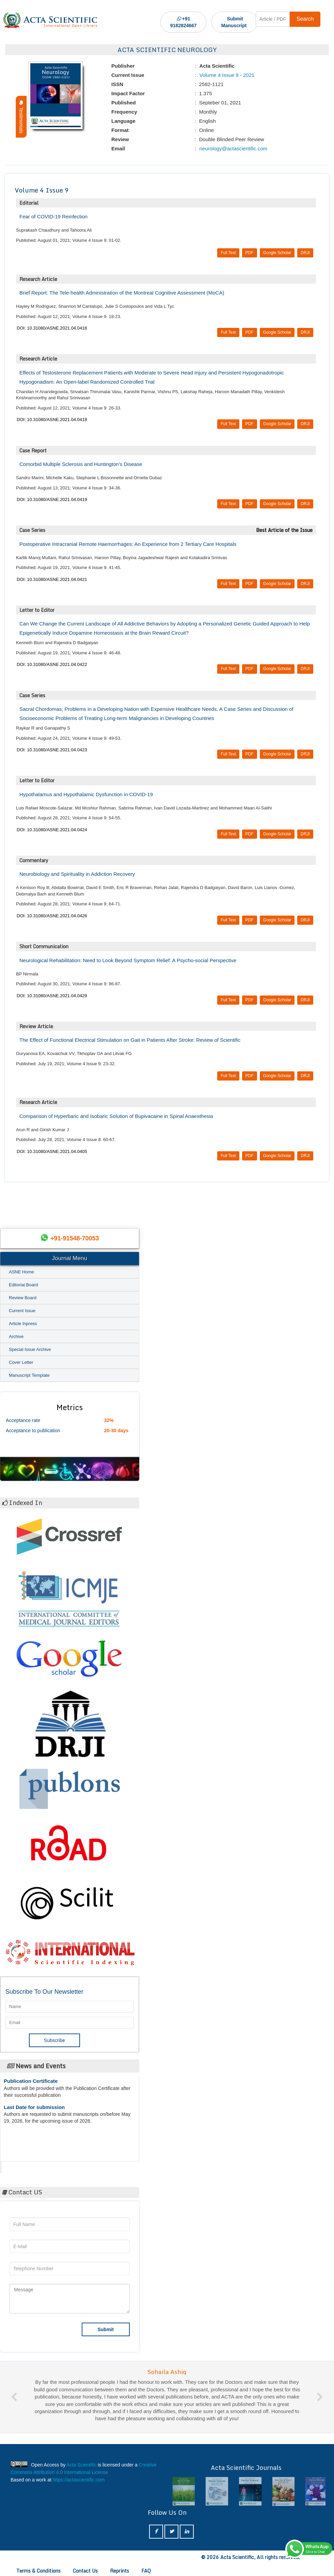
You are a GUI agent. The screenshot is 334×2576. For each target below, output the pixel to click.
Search (305, 19)
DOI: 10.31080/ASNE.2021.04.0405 (52, 1151)
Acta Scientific (27, 2165)
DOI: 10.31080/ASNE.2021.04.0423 (52, 749)
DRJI (305, 252)
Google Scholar (277, 252)
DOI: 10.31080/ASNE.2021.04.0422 (52, 664)
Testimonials (21, 117)
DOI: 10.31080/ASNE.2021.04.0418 (52, 419)
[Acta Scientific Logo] (50, 20)
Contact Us (85, 2571)
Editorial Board (23, 1284)
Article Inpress (23, 1323)
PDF (249, 252)
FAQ (146, 2571)
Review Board (22, 1297)
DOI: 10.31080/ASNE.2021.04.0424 (52, 829)
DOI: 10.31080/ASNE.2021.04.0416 (52, 328)
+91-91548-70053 (74, 1238)
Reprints (119, 2571)
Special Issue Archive (30, 1349)
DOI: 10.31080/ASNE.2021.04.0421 (52, 579)
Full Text (228, 252)
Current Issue (22, 1310)
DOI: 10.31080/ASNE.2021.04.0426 (52, 915)
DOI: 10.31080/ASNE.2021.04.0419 (52, 499)
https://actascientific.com (79, 2479)
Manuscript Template (29, 1375)
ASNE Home (21, 1271)
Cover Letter (21, 1362)
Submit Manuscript (234, 22)
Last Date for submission (34, 2109)
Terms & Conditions (38, 2571)
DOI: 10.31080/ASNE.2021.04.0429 (52, 995)
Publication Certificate (31, 2083)
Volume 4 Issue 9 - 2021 (226, 75)
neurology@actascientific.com (232, 148)
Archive (16, 1336)
